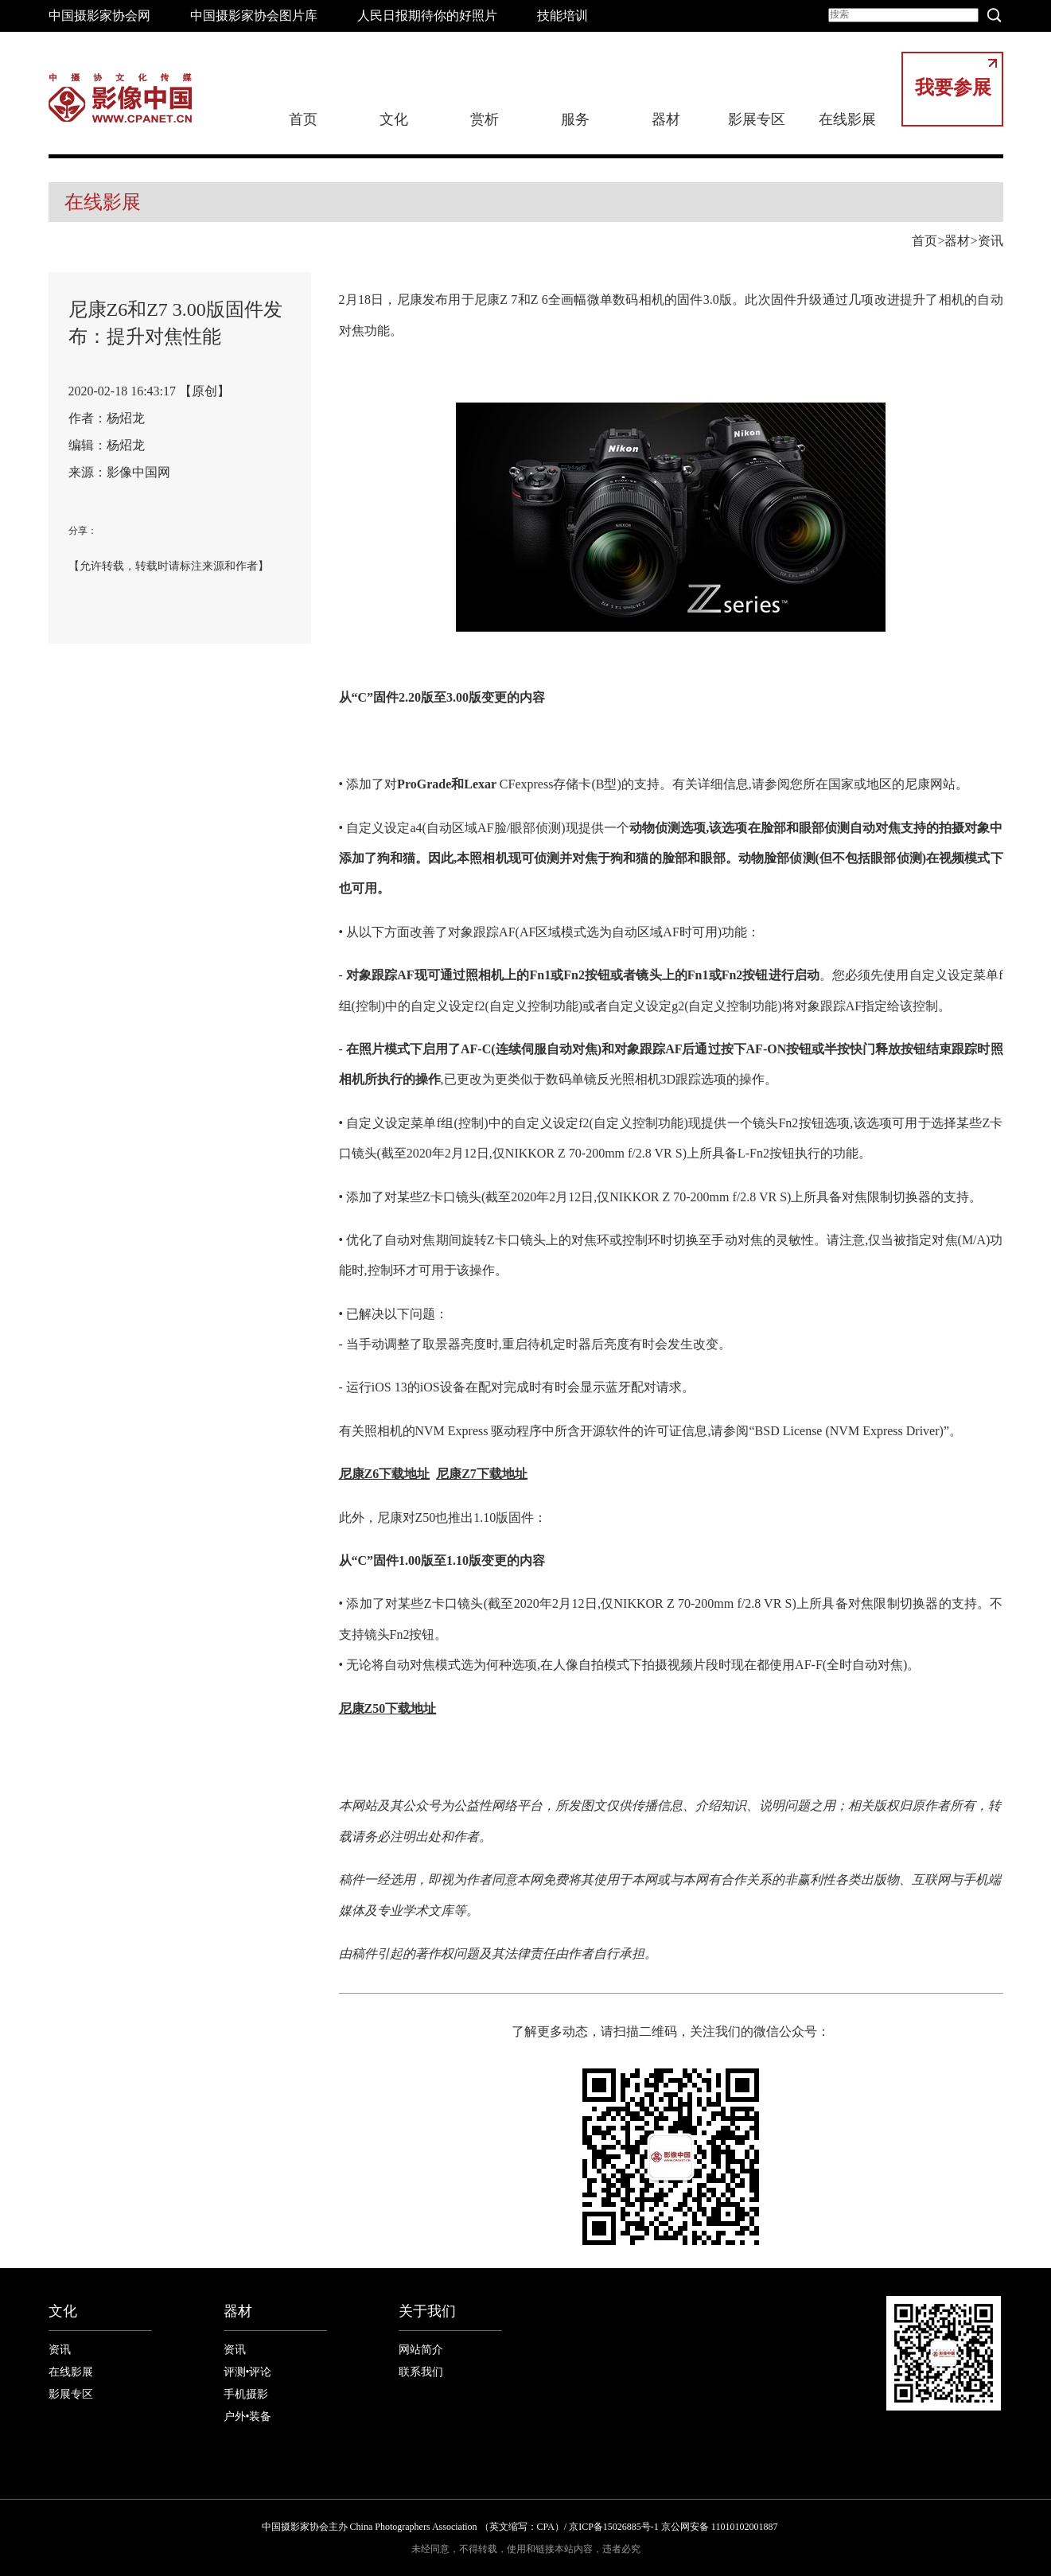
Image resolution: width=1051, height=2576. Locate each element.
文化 (394, 119)
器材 (666, 119)
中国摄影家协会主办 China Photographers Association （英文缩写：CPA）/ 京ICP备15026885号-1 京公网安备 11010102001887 (520, 2526)
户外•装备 (248, 2416)
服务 (575, 119)
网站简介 (421, 2350)
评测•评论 (248, 2372)
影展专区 (756, 119)
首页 (303, 119)
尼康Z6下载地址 (384, 1474)
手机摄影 (246, 2394)
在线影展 (847, 119)
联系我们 (421, 2372)
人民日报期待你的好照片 (427, 15)
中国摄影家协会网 (99, 15)
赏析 (484, 119)
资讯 (990, 240)
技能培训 (562, 15)
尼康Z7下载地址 (481, 1474)
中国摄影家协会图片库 (253, 15)
